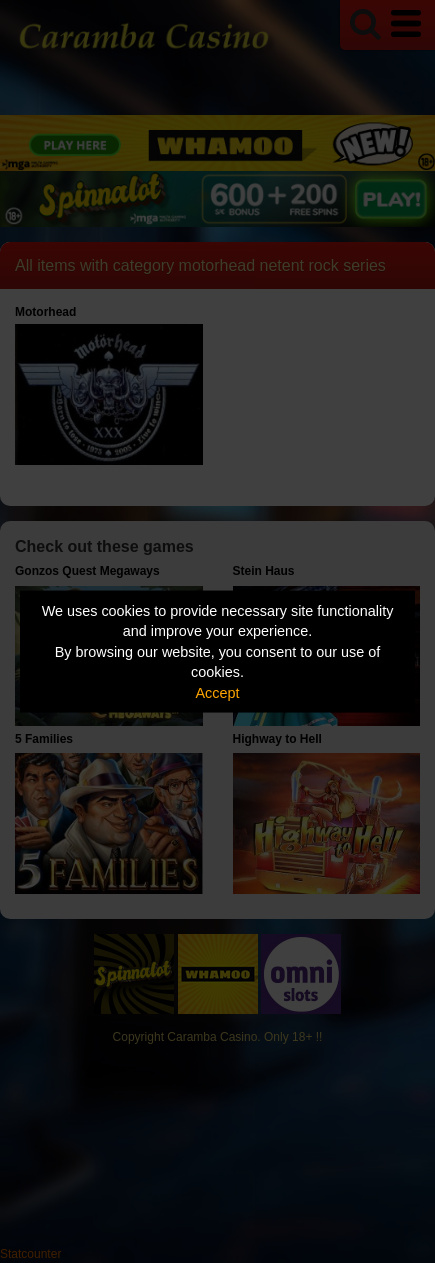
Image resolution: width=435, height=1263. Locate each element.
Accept (218, 692)
